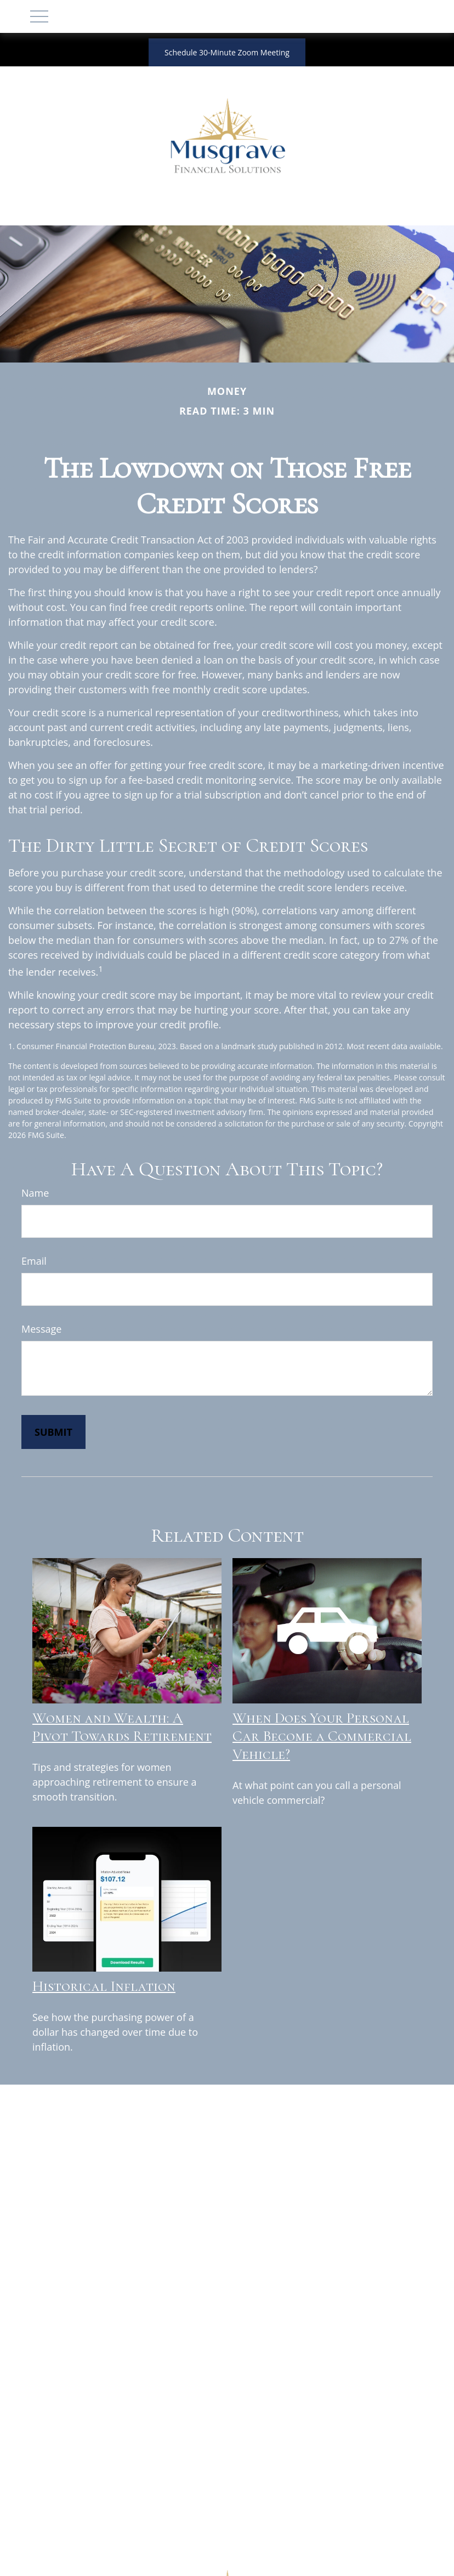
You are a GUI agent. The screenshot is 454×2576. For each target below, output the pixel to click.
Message (41, 1328)
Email (34, 1260)
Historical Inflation (103, 1986)
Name (35, 1192)
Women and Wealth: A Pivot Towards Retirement (122, 1727)
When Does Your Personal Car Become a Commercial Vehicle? (321, 1736)
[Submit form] (53, 1432)
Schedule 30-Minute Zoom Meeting (227, 52)
